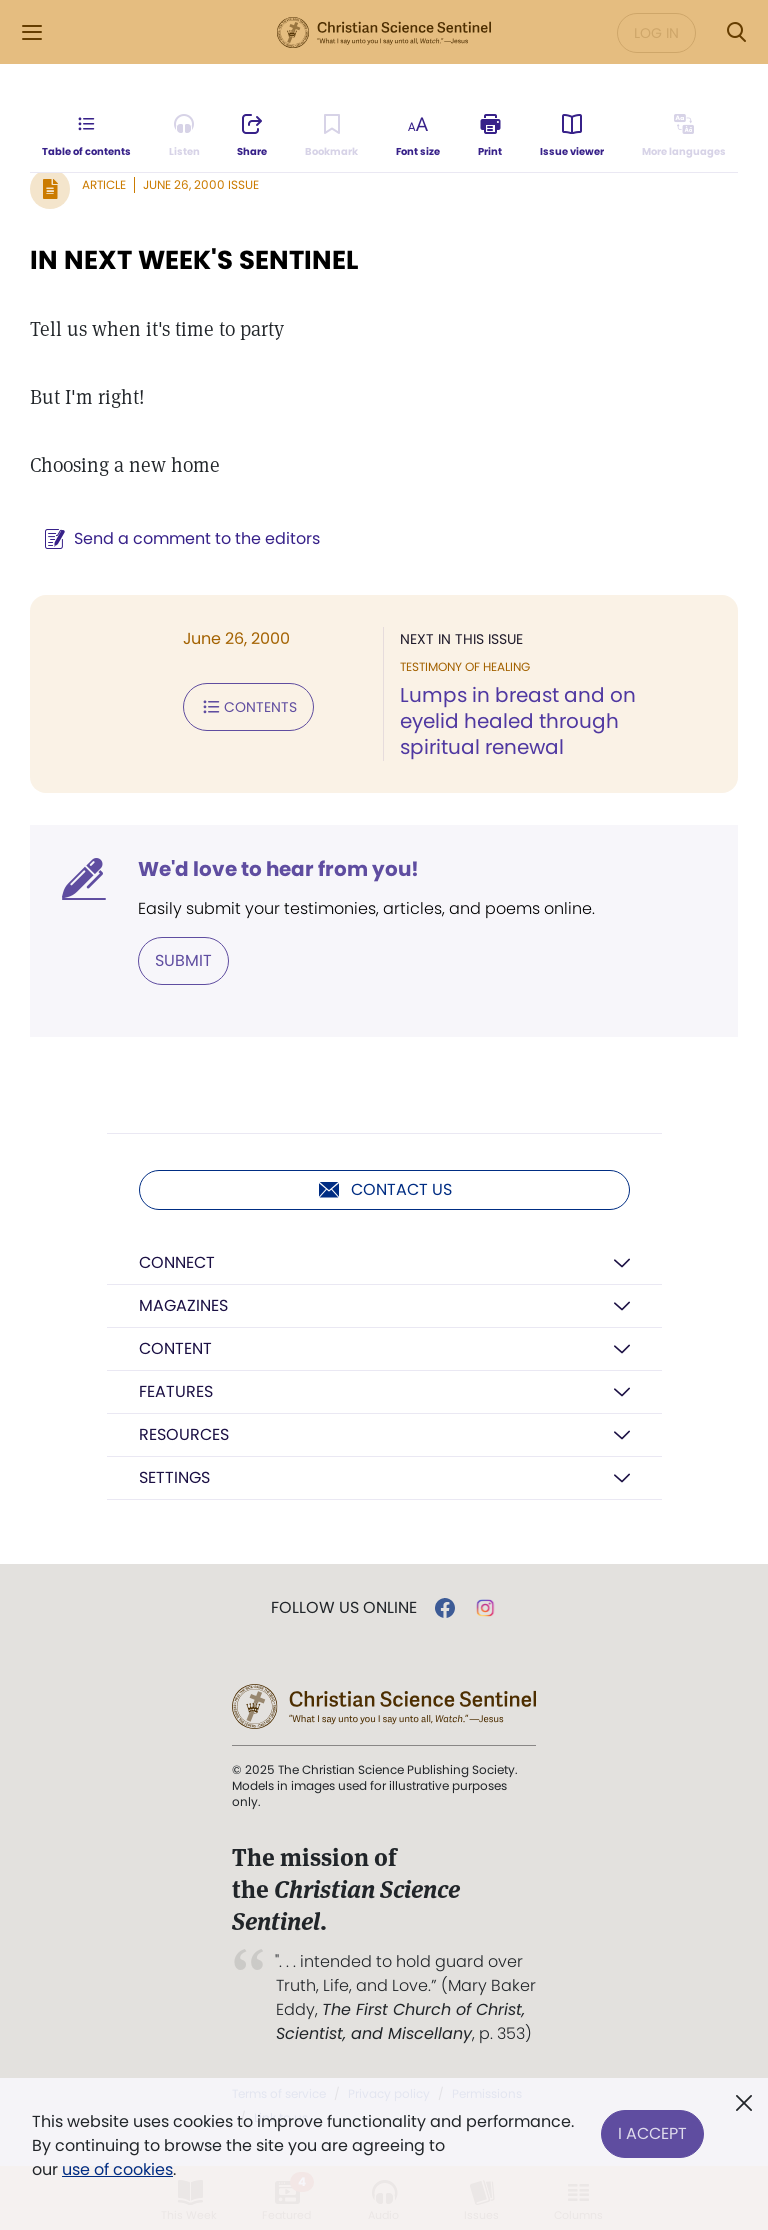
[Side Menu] (32, 32)
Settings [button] (174, 1477)
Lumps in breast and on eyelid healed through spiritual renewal (518, 721)
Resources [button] (184, 1434)
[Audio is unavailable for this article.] (184, 136)
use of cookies (117, 2169)
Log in (656, 33)
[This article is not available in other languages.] (684, 136)
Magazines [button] (183, 1305)
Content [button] (175, 1348)
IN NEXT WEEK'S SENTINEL (194, 260)
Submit (183, 960)
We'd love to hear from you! (278, 869)
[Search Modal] (736, 32)
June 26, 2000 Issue (201, 184)
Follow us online (344, 1608)
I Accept (652, 2133)
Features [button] (176, 1391)
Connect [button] (177, 1262)
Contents (248, 707)
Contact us (384, 1190)
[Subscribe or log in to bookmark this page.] (331, 136)
